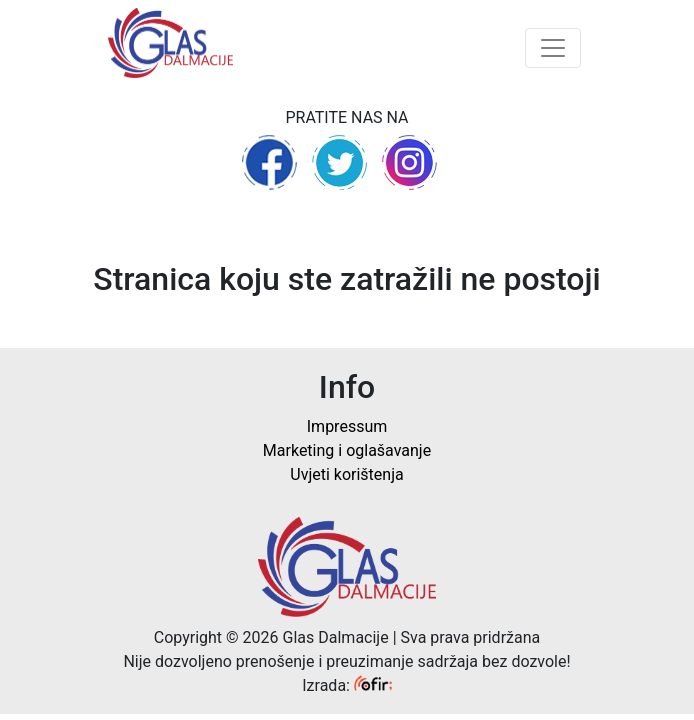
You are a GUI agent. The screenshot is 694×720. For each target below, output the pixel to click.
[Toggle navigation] (553, 48)
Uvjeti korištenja (346, 474)
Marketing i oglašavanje (347, 450)
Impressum (347, 426)
